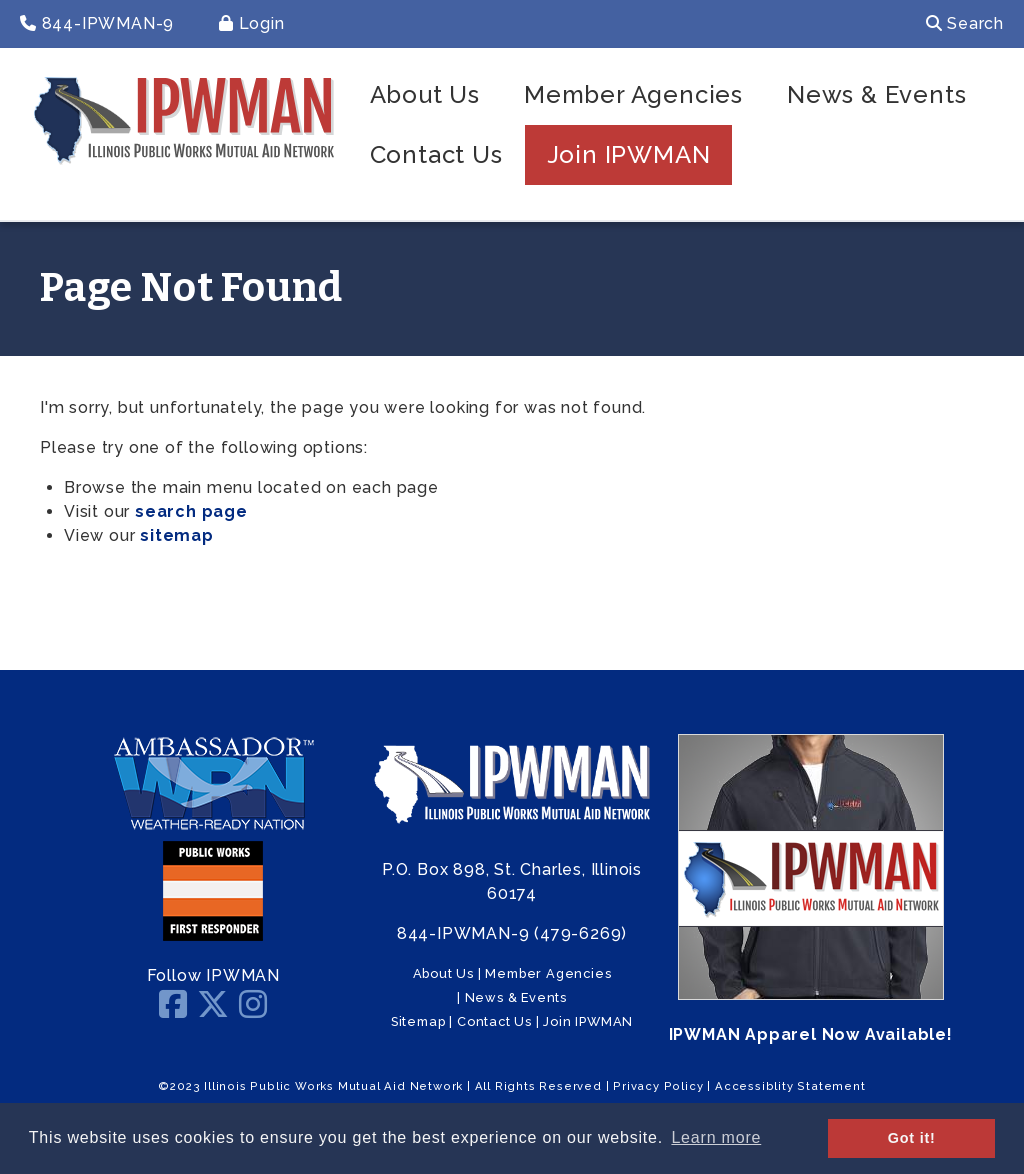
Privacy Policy (658, 1086)
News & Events (876, 94)
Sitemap (418, 1021)
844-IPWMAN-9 (97, 23)
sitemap (177, 535)
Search (965, 23)
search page (191, 511)
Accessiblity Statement (790, 1086)
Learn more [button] (716, 1137)
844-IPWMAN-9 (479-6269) (512, 933)
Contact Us (436, 154)
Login (252, 23)
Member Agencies (633, 94)
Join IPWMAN (629, 154)
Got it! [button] (912, 1138)
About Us (425, 94)
